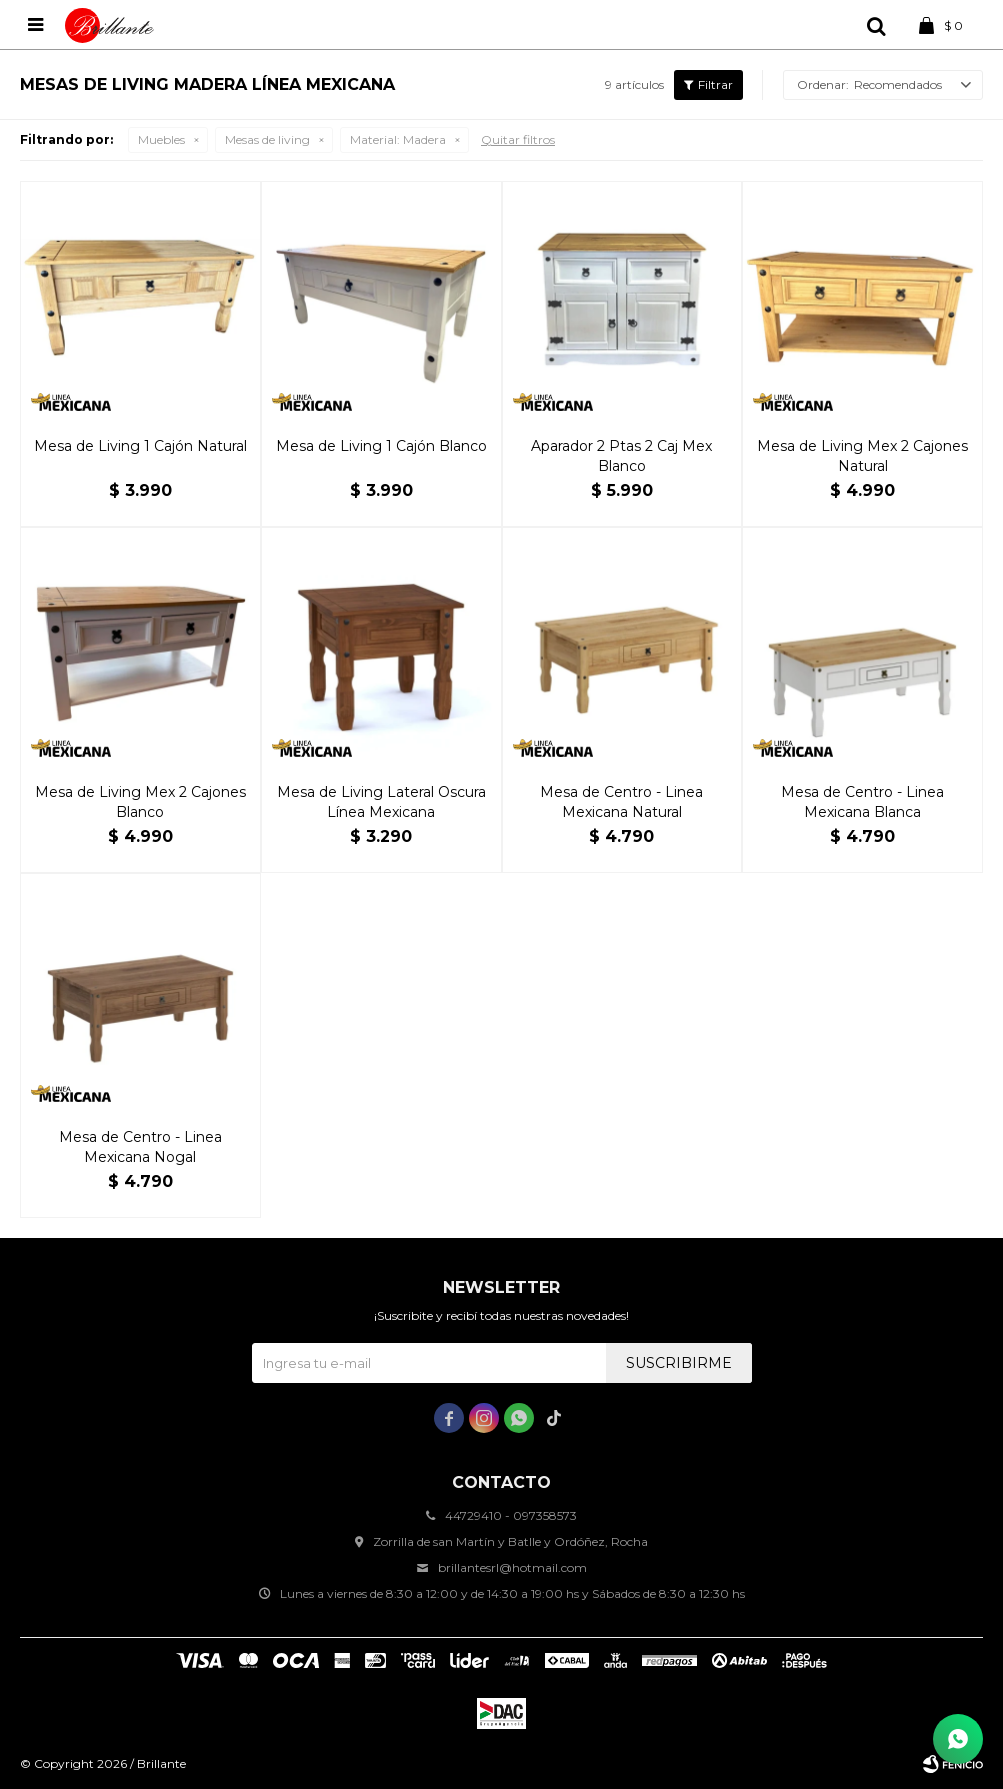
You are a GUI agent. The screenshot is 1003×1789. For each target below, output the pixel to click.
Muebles (161, 139)
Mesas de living (267, 139)
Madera (398, 139)
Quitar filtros (518, 139)
